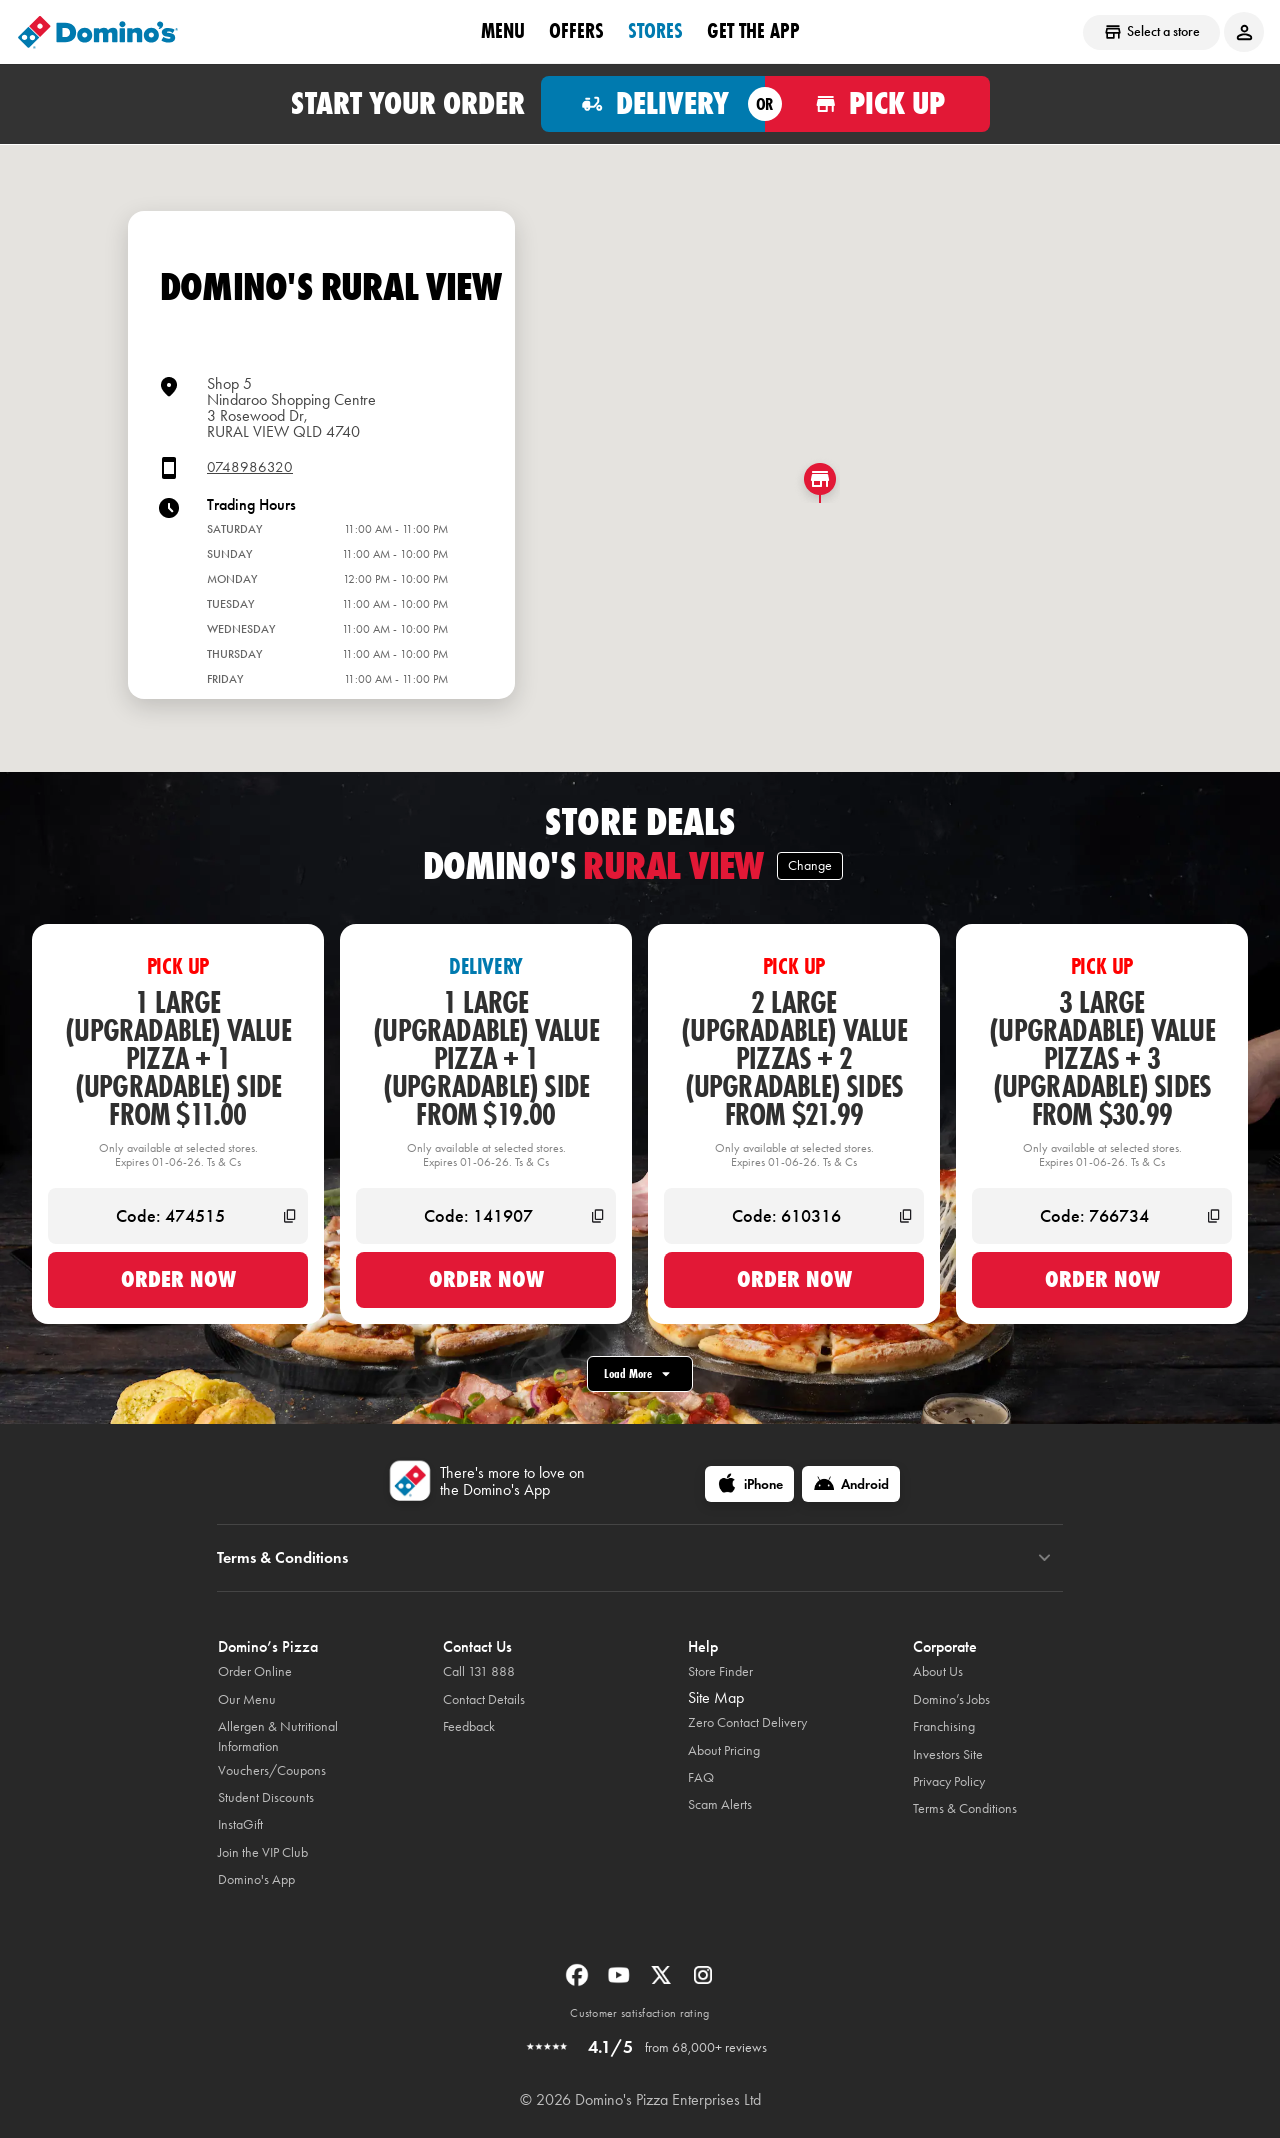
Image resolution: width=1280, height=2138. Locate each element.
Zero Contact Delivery (747, 1722)
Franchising (944, 1726)
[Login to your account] (1244, 32)
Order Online (255, 1671)
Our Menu (247, 1699)
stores (655, 31)
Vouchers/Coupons (272, 1770)
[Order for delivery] (653, 104)
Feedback (469, 1726)
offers (576, 31)
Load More (640, 1374)
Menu (503, 31)
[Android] (851, 1484)
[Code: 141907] (486, 1216)
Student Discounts (266, 1797)
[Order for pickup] (877, 104)
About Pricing (724, 1750)
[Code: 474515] (178, 1216)
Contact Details (484, 1699)
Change (810, 865)
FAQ (701, 1777)
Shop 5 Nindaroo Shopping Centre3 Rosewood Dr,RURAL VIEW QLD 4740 (291, 407)
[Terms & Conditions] (1044, 1558)
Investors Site (948, 1754)
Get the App (753, 31)
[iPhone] (749, 1484)
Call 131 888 (479, 1671)
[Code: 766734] (1102, 1216)
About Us (938, 1671)
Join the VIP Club (263, 1852)
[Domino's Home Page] (98, 32)
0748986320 (250, 467)
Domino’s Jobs (951, 1699)
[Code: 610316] (794, 1216)
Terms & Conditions (965, 1808)
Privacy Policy (949, 1781)
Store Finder (720, 1671)
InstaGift (240, 1824)
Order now (178, 1279)
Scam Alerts (720, 1804)
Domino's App (256, 1879)
